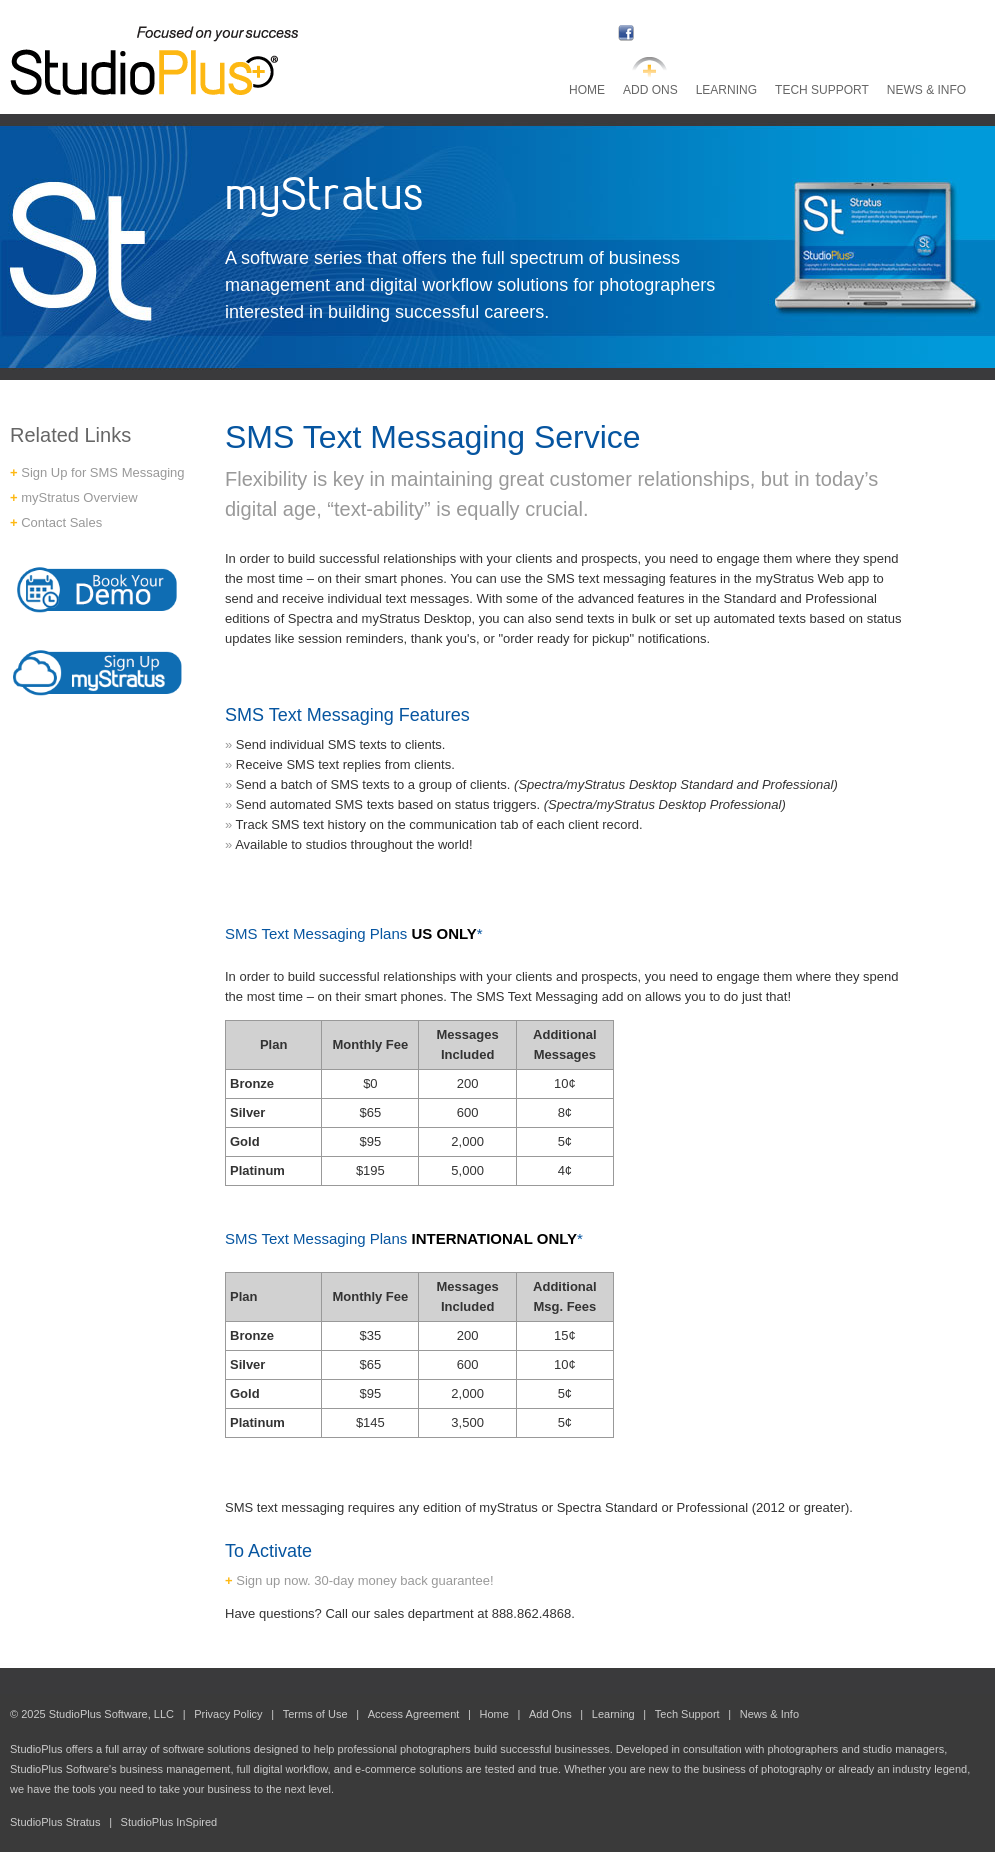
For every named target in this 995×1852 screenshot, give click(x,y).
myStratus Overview (79, 497)
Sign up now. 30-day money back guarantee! (364, 1580)
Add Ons (650, 90)
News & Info (926, 90)
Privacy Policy (228, 1714)
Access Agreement (414, 1714)
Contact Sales (61, 522)
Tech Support (822, 90)
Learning (726, 90)
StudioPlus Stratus (55, 1822)
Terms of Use (315, 1714)
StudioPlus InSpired (169, 1822)
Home (587, 90)
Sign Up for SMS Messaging (102, 472)
